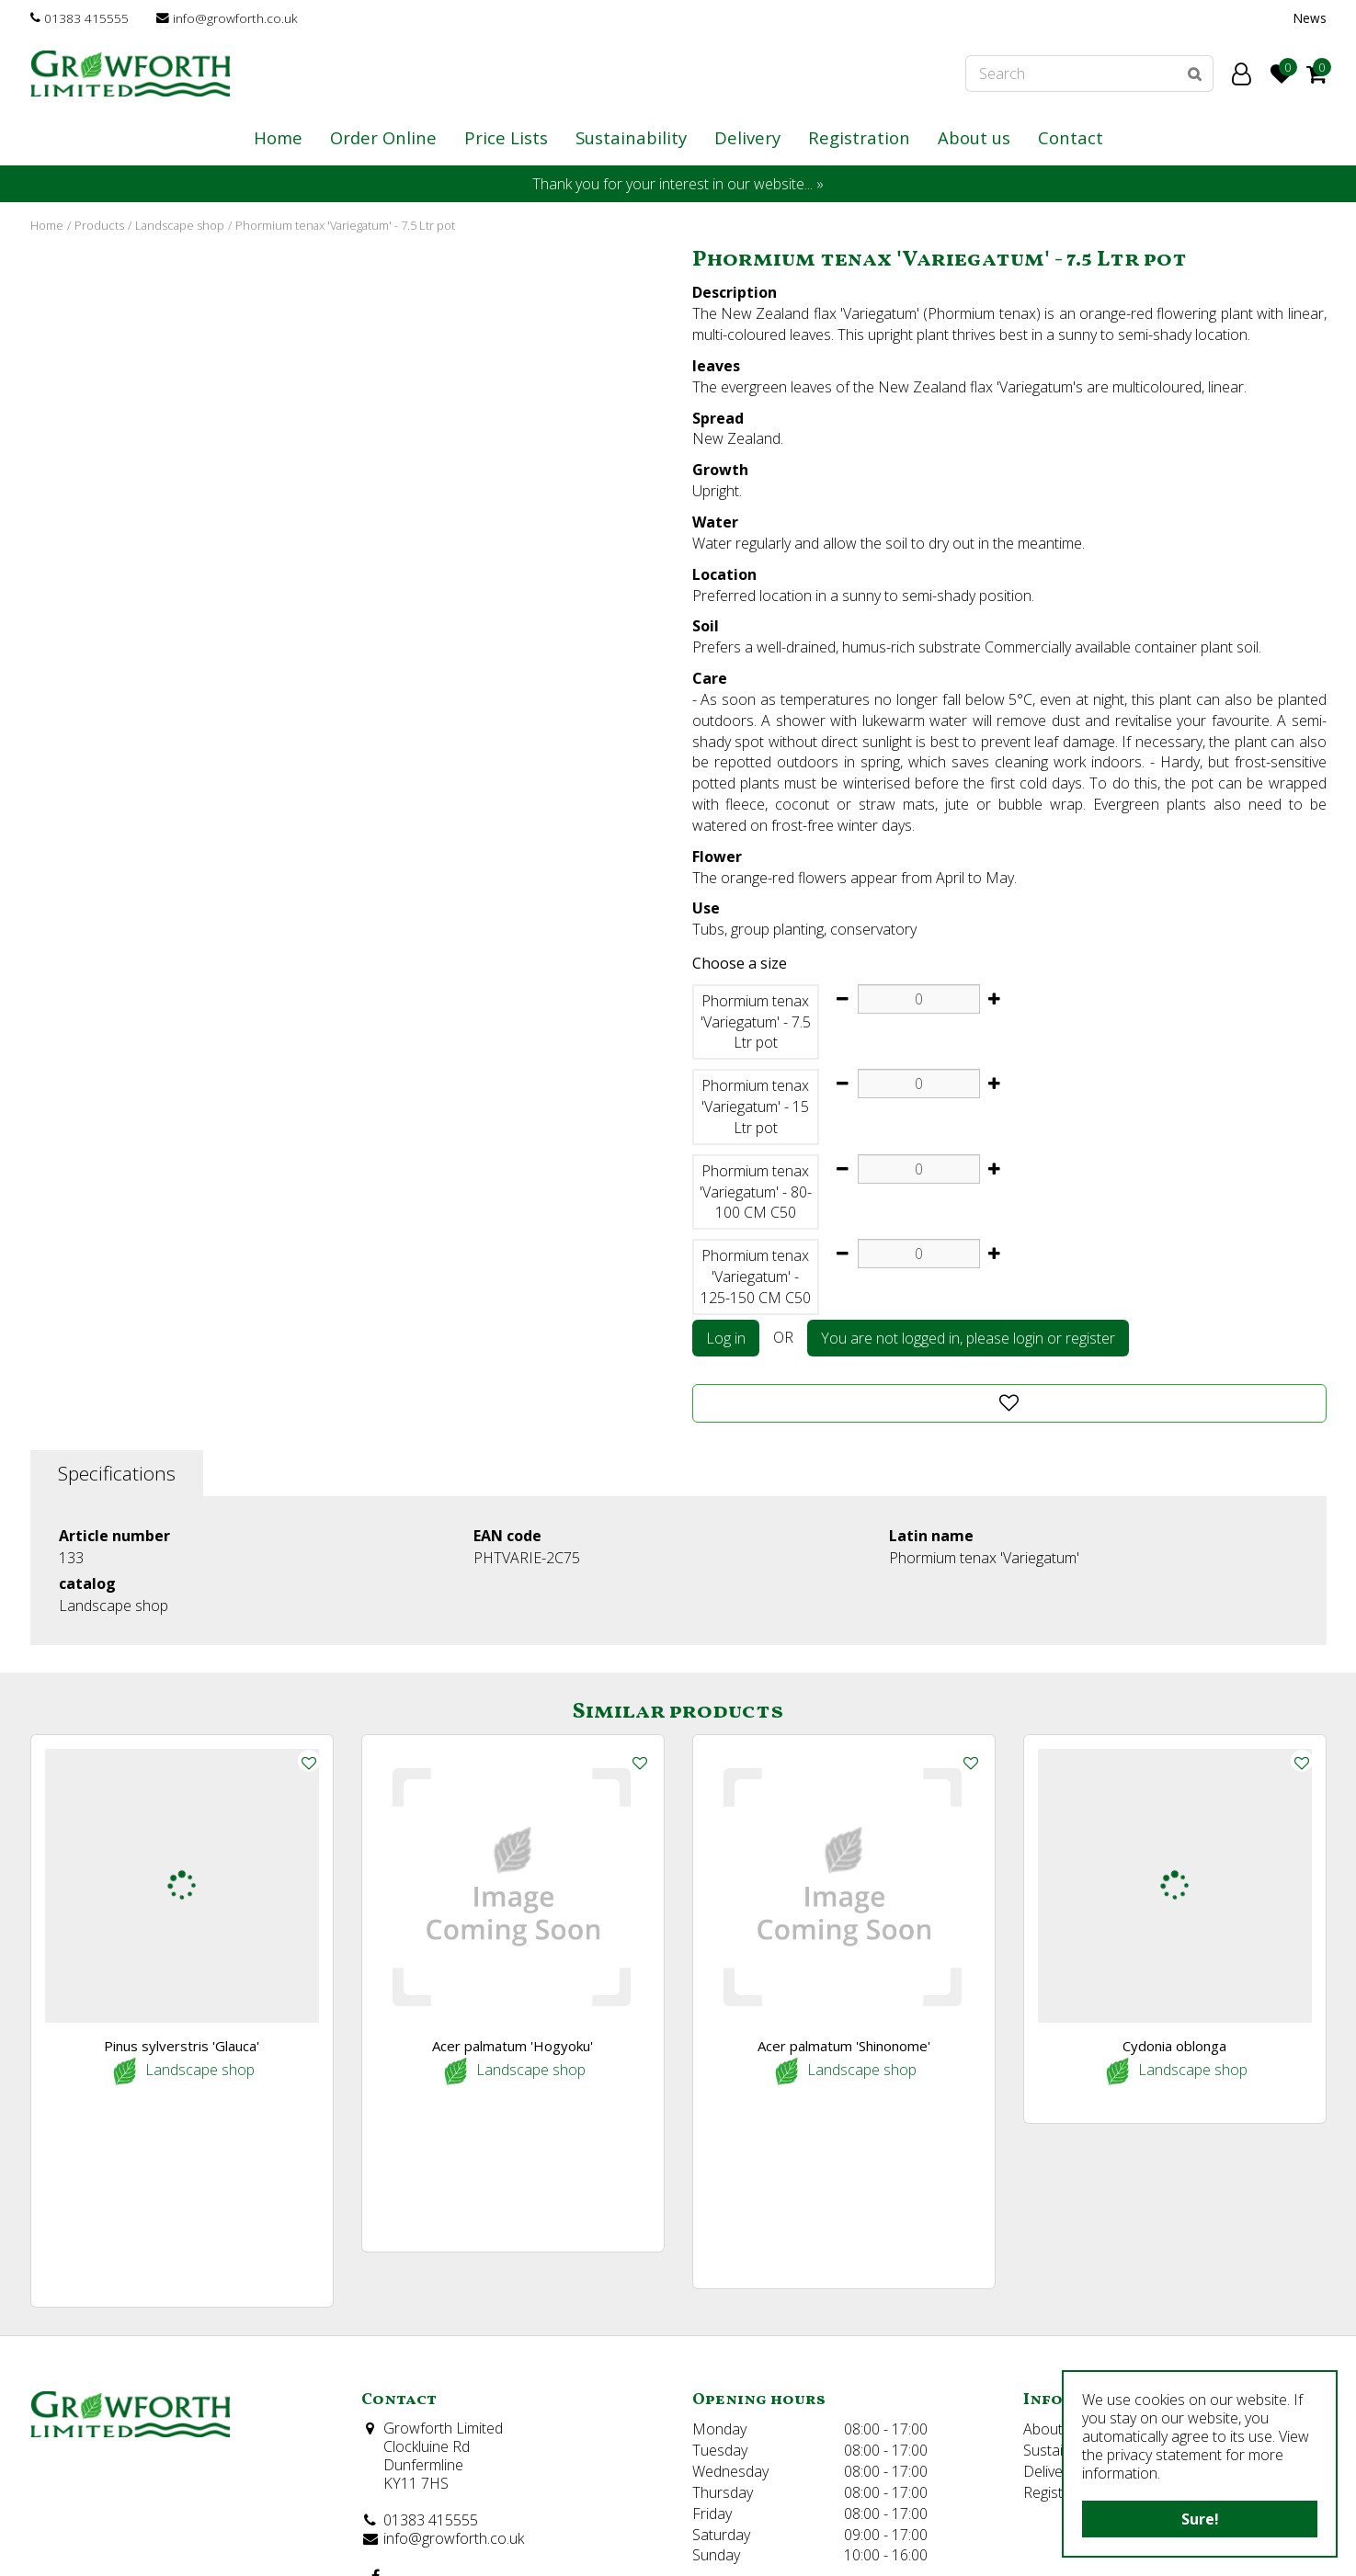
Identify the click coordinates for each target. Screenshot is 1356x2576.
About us (1052, 2239)
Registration (1062, 2301)
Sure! (1200, 2519)
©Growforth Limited (88, 2548)
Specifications (117, 1473)
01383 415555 (86, 18)
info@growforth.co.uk (235, 18)
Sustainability (1065, 2260)
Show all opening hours (768, 2455)
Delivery (1049, 2280)
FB (376, 2385)
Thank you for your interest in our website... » (678, 184)
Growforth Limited (443, 2238)
